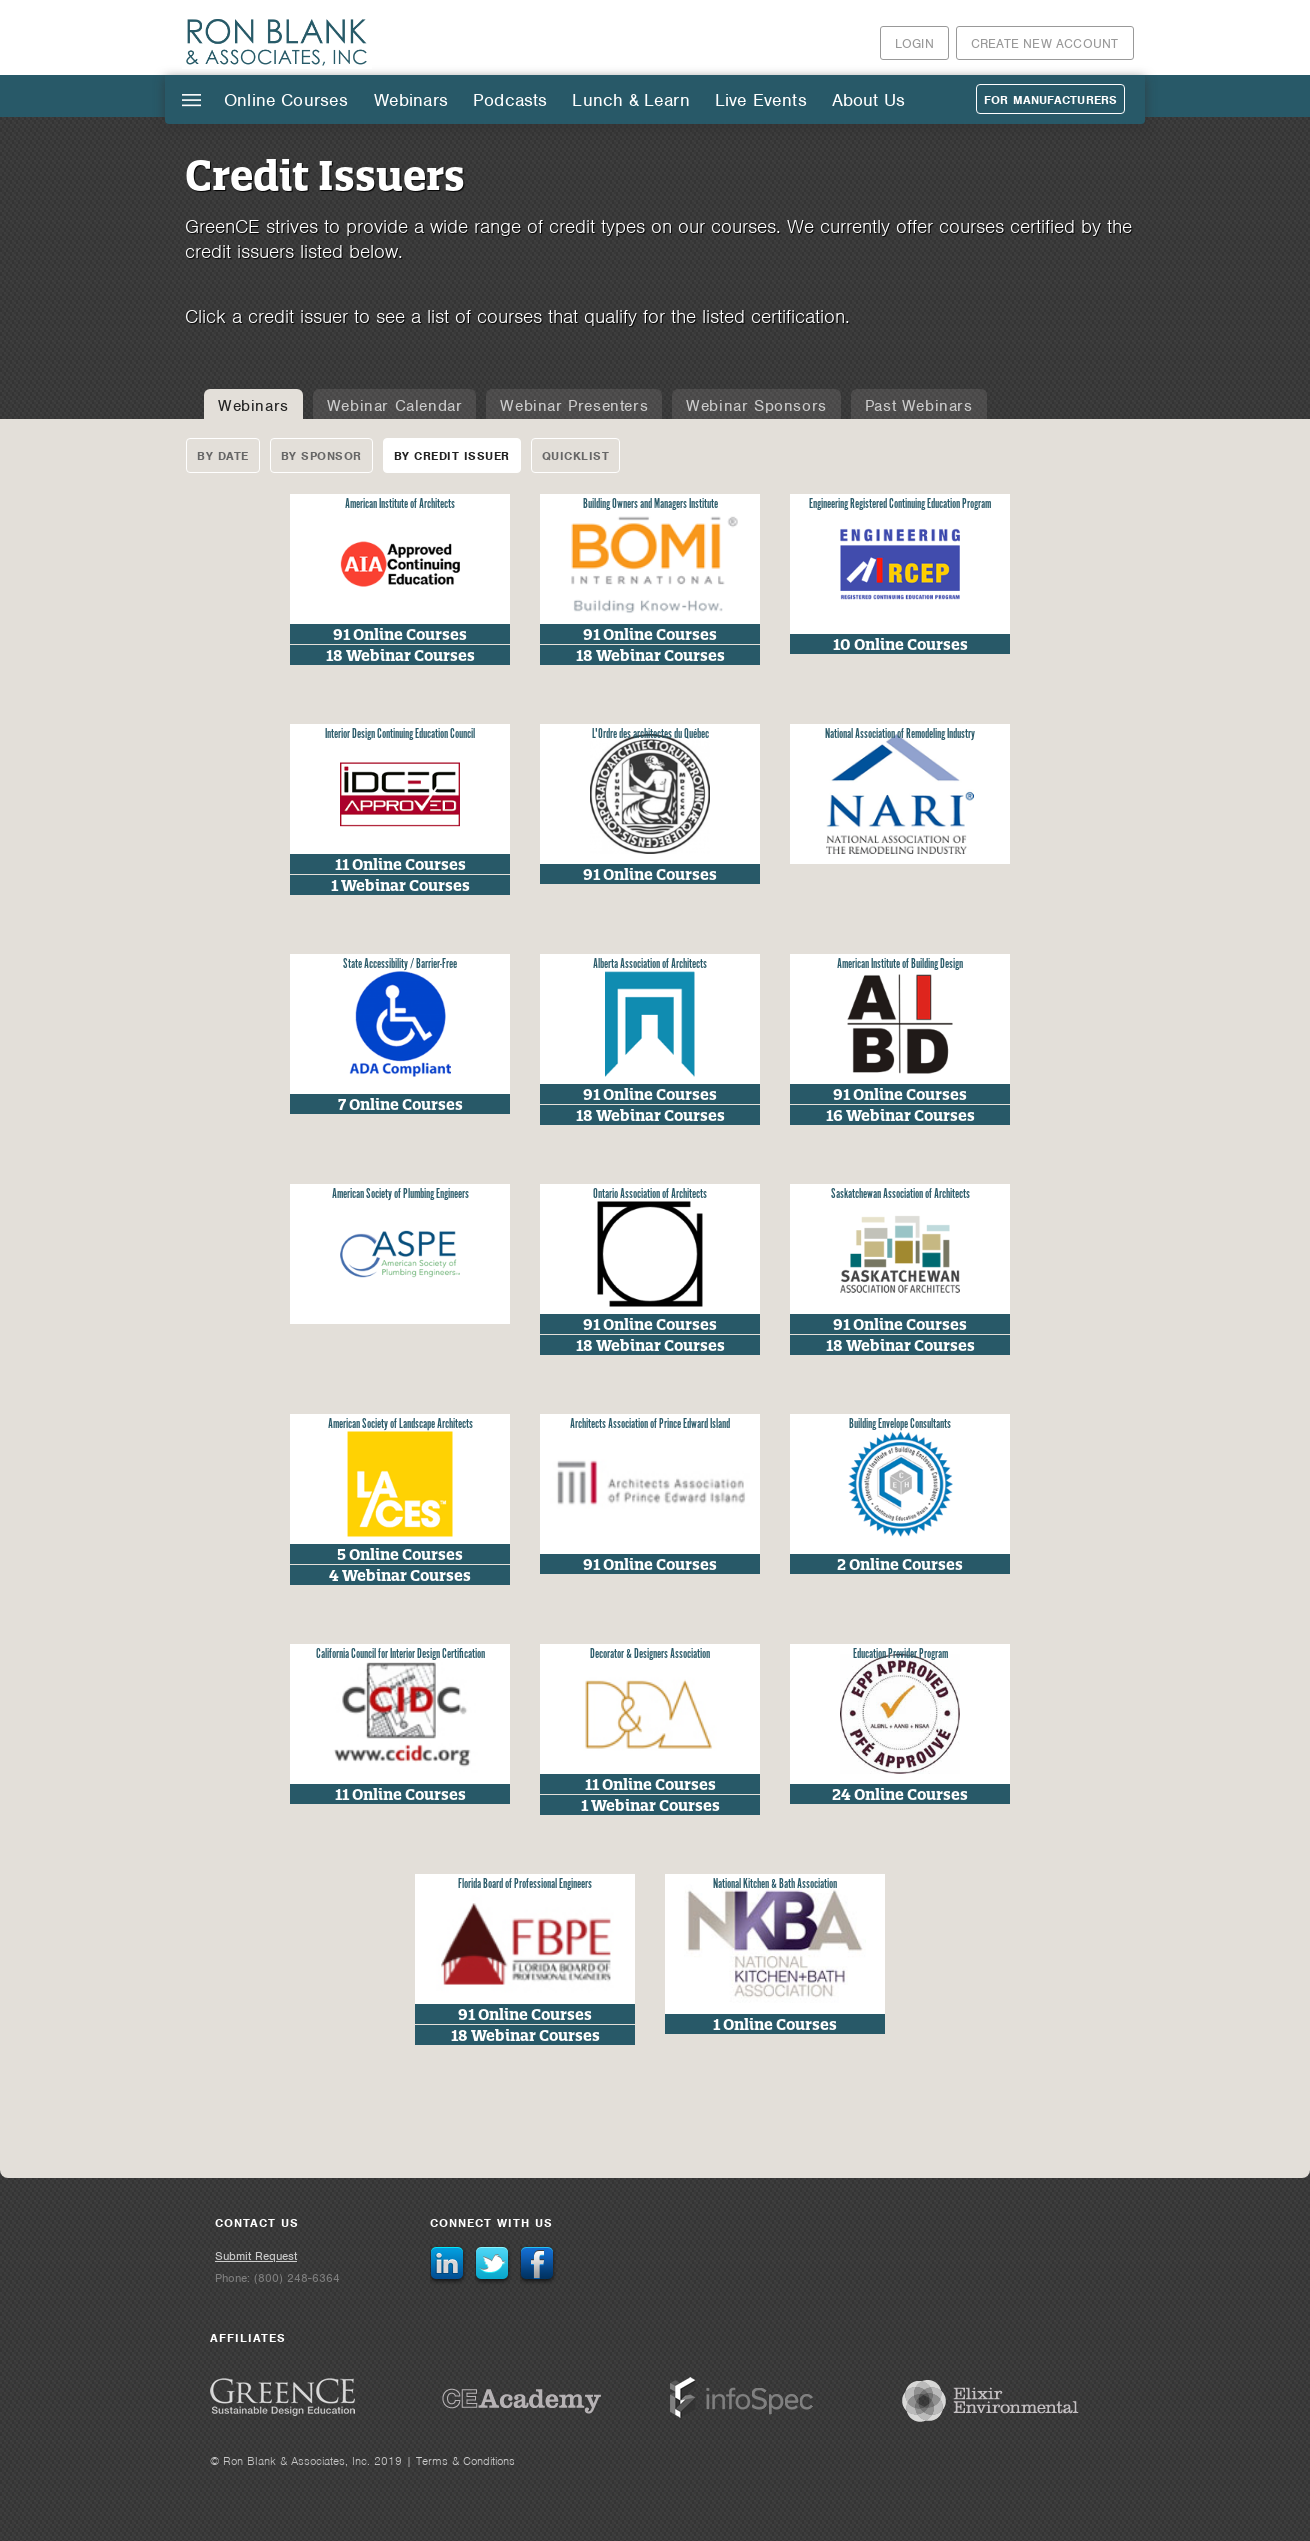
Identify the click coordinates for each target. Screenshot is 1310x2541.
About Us (868, 100)
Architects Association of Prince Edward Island (650, 1424)
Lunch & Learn (630, 100)
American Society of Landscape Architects (400, 1424)
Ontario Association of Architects (650, 1194)
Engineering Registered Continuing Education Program (900, 504)
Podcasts (510, 100)
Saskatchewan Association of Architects (900, 1194)
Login (914, 43)
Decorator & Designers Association (650, 1654)
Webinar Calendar (395, 406)
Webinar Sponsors (756, 406)
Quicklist (576, 456)
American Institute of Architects (400, 504)
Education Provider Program (900, 1654)
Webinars (411, 100)
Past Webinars (919, 406)
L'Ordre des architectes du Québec (650, 734)
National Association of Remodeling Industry (900, 734)
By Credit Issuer (452, 456)
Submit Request (256, 2256)
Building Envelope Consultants (900, 1424)
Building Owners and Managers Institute (650, 504)
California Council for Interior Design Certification (400, 1654)
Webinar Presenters (574, 406)
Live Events (761, 100)
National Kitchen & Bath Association (775, 1884)
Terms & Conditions (465, 2461)
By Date (223, 456)
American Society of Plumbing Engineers (400, 1194)
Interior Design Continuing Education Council (400, 734)
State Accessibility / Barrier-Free (400, 964)
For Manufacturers (1050, 100)
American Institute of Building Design (900, 964)
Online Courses (286, 100)
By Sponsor (321, 456)
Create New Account (1045, 43)
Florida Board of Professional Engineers (525, 1884)
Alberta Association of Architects (650, 964)
